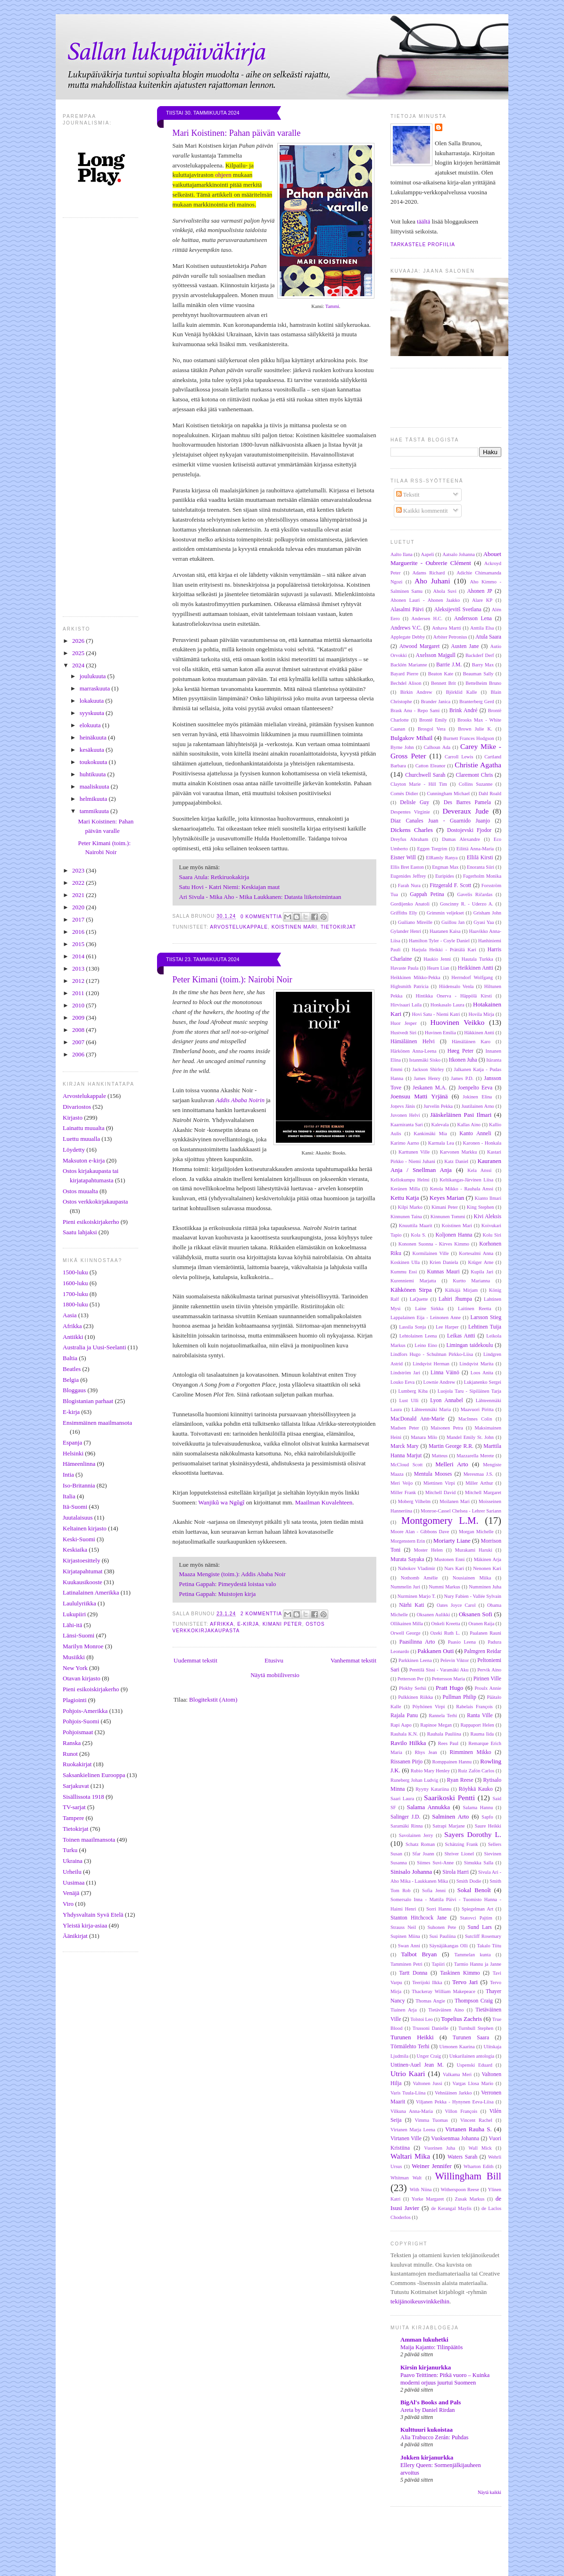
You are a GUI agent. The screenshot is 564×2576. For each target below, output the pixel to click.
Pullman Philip (459, 1697)
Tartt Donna (413, 1973)
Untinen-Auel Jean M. (417, 2065)
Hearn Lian (438, 968)
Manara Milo (424, 1437)
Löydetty (74, 1149)
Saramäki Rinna (406, 1825)
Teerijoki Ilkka (427, 1982)
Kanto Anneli (475, 1133)
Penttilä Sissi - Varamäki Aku (438, 1669)
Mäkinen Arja (487, 1559)
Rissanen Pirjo (406, 1762)
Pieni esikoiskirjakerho (91, 1221)
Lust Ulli (408, 1400)
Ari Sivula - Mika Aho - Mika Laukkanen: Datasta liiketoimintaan (260, 896)
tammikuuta (95, 810)
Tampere (73, 1817)
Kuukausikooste (82, 1582)
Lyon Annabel (446, 1400)
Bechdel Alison (405, 683)
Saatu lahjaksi (80, 1232)
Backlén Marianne (408, 664)
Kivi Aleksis (487, 1216)
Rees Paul (448, 1743)
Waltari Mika (410, 2156)
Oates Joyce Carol (456, 1605)
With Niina (421, 2189)
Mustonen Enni (449, 1559)
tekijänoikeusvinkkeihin (419, 2301)
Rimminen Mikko (470, 1752)
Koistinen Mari (294, 927)
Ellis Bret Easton (407, 867)
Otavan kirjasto (81, 1678)
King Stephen (480, 1207)
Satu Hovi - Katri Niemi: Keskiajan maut (229, 886)
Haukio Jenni (437, 959)
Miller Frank (403, 1492)
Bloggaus (74, 1390)
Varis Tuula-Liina (407, 2092)
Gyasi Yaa (483, 922)
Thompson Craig (474, 2001)
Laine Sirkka (429, 1308)
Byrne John (402, 747)
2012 (79, 980)
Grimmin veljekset (445, 912)
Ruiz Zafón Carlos (476, 1770)
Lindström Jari (405, 1372)
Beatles (72, 1368)
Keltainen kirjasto (85, 1528)
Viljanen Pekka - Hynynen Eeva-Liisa (454, 2101)
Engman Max (445, 867)
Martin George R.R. (451, 1446)
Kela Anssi (479, 1170)
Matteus (440, 1455)
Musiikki (74, 1657)
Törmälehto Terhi (410, 2047)
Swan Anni (409, 1945)
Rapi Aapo (401, 1725)
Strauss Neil (403, 1927)
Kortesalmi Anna (476, 1253)
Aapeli (427, 554)
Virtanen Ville (406, 2139)
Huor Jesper (403, 1023)
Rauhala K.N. (404, 1734)
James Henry (427, 1078)
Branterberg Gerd (476, 701)
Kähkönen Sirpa (410, 1289)
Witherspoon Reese (459, 2189)
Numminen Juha (485, 1586)
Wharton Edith (478, 2166)
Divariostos (77, 1106)
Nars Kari (454, 1568)
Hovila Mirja (481, 1014)
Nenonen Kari (487, 1568)
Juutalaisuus (78, 1517)
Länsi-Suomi (78, 1635)
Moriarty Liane (452, 1540)
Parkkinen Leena (415, 1660)
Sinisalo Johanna (411, 1871)
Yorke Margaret (428, 2199)
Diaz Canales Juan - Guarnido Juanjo (440, 821)
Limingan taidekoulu (469, 1345)
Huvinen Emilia (440, 1032)
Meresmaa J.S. (478, 1474)
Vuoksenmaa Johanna (455, 2139)
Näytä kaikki (489, 2492)
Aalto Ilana (401, 554)
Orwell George (405, 1633)
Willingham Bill (468, 2175)
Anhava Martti (446, 628)
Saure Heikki (488, 1825)
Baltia (70, 1358)
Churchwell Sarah (425, 775)
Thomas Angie (430, 2000)
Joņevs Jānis (402, 1106)
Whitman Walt (406, 2177)
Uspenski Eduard (475, 2065)
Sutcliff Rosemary (483, 1936)
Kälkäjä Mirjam (461, 1290)
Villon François (461, 2111)
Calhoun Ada (437, 747)
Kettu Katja (404, 1197)
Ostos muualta (80, 1191)
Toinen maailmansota (89, 1839)
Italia (69, 1496)
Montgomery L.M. (440, 1520)
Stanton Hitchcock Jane (418, 1918)
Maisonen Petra (447, 1427)
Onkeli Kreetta (445, 1623)
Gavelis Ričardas (474, 894)
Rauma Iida (482, 1734)
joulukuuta (94, 676)
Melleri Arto (451, 1464)
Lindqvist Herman (431, 1363)
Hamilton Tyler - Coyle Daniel (439, 940)
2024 (79, 665)
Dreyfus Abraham (409, 839)
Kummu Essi (403, 1271)
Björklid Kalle (461, 692)
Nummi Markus (444, 1586)
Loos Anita (482, 1372)
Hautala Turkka (477, 959)
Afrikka (72, 1326)
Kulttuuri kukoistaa (426, 2429)
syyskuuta (93, 712)
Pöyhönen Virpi (429, 1706)
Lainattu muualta (83, 1127)
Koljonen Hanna (453, 1235)
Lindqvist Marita (476, 1363)
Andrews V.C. (406, 628)
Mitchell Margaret (483, 1492)
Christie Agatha (478, 765)
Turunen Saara (471, 2038)
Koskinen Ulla (405, 1262)
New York (75, 1667)
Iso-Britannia (79, 1485)
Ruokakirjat (77, 1764)
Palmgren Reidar (482, 1651)
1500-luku (75, 1272)
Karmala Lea (441, 1143)
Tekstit (408, 494)
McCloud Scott (406, 1464)
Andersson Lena (473, 618)
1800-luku (75, 1304)
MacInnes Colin (475, 1418)
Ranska (72, 1742)
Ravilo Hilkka (408, 1742)
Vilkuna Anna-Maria (411, 2111)
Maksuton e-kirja (84, 1160)
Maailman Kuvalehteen (324, 1502)
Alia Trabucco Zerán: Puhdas (434, 2437)
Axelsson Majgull (436, 655)
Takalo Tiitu (489, 1945)
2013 (79, 968)
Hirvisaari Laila (406, 1004)
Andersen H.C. (426, 618)
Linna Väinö (445, 1373)
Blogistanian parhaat (88, 1400)
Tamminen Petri (406, 1964)
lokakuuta (93, 700)
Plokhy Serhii (412, 1688)
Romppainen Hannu (452, 1761)
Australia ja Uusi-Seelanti (94, 1347)
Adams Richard (428, 572)
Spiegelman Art (477, 1908)
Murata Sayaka (407, 1559)
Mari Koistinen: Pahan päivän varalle (237, 133)
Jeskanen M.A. (430, 1088)
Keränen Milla (405, 1188)
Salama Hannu (478, 1807)
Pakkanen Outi (435, 1650)
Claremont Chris (474, 775)
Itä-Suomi (75, 1506)
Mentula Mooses (433, 1474)
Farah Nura (409, 885)
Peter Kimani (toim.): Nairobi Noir (232, 979)
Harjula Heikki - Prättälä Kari (444, 949)
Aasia (70, 1315)
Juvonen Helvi (405, 1115)
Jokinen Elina (477, 1096)
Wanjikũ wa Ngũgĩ (222, 1502)
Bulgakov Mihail (411, 737)
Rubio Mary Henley (430, 1770)
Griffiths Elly (403, 912)
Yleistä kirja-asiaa (85, 1925)
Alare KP (482, 600)
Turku (70, 1849)
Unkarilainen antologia (472, 2056)
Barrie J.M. (449, 665)
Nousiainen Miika (472, 1577)
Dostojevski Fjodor (469, 830)
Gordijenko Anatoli (410, 903)
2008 (79, 1029)
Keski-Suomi (79, 1539)
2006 (79, 1054)
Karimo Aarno (404, 1143)
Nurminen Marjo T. (417, 1596)
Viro (68, 1903)
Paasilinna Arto (417, 1642)
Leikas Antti (461, 1336)
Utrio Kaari (407, 2073)
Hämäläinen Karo (471, 1041)
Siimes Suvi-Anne (435, 1862)
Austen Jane (465, 646)
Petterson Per (410, 1678)
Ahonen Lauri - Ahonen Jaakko (425, 600)
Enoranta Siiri (480, 867)
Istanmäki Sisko (424, 1060)
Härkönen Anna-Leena (413, 1051)
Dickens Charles (411, 829)
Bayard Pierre (404, 673)
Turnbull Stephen (475, 2028)
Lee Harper (447, 1327)
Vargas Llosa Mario (473, 2083)
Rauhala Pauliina (444, 1734)
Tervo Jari (465, 1982)
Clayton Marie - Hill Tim (418, 784)
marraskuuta (96, 688)
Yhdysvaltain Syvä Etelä (93, 1914)
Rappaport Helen (477, 1725)
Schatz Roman (420, 1844)
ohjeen (223, 174)
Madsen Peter (404, 1427)
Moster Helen (428, 1550)
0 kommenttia (261, 916)
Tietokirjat (75, 1828)
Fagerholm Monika (482, 876)
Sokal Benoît (474, 1890)
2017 (79, 919)
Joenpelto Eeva (475, 1088)
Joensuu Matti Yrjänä (419, 1096)
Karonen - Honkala (482, 1143)
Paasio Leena (462, 1642)
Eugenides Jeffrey (408, 876)
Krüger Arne (480, 1262)
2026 (79, 640)
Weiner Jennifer (431, 2165)
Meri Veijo (401, 1483)
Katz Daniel (456, 1161)
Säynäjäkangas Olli (448, 1945)
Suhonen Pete (442, 1927)
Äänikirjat (75, 1935)
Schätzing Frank (461, 1844)
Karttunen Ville (414, 1152)
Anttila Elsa (482, 628)
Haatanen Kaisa (445, 931)
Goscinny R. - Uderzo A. (466, 903)
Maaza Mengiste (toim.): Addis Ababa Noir (232, 1574)
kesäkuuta (93, 749)
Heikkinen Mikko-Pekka (415, 977)
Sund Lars (480, 1927)
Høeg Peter (460, 1051)
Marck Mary (404, 1446)
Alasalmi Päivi (406, 610)
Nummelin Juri (405, 1586)
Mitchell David (440, 1492)
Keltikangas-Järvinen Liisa (466, 1179)
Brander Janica (435, 701)
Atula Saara (488, 637)
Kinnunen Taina (406, 1216)
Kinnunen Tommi (448, 1216)
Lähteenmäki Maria (431, 1409)
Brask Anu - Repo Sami (415, 710)
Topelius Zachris (461, 2018)
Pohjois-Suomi (81, 1721)
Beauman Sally (478, 673)
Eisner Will (403, 858)
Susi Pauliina (442, 1936)
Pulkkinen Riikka (415, 1697)
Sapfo (487, 1817)
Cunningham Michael (448, 793)
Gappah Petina (427, 894)
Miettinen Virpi (439, 1483)
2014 (79, 956)
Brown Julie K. (475, 728)
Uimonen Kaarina (457, 2046)
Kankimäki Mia (430, 1133)
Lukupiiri (74, 1614)
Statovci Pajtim (476, 1917)
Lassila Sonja (412, 1327)
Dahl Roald (490, 793)
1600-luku (75, 1283)
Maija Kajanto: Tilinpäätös (431, 2347)
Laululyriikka (79, 1603)
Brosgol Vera (432, 728)
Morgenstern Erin (407, 1541)
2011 (79, 993)
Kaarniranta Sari (406, 1124)
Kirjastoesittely (81, 1560)
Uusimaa (73, 1882)
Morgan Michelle (476, 1531)
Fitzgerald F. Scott (450, 885)
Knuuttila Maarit (415, 1225)
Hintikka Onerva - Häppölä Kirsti (454, 995)
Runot (70, 1753)
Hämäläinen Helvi (412, 1042)
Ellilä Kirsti (480, 858)
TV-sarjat (74, 1807)
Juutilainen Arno (477, 1106)
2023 (79, 870)
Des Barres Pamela (467, 802)
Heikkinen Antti (475, 968)
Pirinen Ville (487, 1679)
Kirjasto (73, 1117)
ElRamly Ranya (441, 857)
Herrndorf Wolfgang (472, 977)
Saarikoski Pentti (449, 1798)
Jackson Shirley (428, 1069)
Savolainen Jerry (416, 1835)
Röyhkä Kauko (476, 1789)
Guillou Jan (452, 922)
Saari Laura (402, 1798)
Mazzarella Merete (475, 1455)
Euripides (444, 876)
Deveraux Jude (465, 811)
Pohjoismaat (78, 1732)
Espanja (72, 1442)
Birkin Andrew (416, 692)
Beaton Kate (440, 673)
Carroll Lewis (459, 756)
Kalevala (440, 1124)
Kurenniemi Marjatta (413, 1280)
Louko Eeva (402, 1382)
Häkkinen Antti (479, 1032)
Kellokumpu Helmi (410, 1179)
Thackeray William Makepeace (443, 1991)
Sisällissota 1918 (83, 1796)
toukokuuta (94, 761)
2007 (79, 1042)
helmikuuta (94, 798)
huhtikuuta (94, 774)
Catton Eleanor (430, 765)
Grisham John (487, 912)
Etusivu (274, 1660)
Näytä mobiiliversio (274, 1675)
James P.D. (462, 1078)
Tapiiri (438, 1964)
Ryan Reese (460, 1780)
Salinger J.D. (405, 1817)
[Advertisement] (298, 2552)
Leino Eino (426, 1345)
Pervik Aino (489, 1669)
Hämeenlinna (79, 1463)
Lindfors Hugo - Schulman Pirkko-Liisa (431, 1354)
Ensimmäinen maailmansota (97, 1422)
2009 (79, 1017)
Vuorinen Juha (439, 2148)
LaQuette (419, 1299)
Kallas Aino (469, 1124)
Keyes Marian (447, 1197)
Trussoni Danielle (430, 2028)
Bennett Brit (443, 683)
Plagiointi (75, 1699)
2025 (79, 652)
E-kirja (71, 1411)
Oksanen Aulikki (433, 1614)
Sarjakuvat (76, 1785)
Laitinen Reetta (474, 1308)
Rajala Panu (404, 1715)
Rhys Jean (426, 1752)
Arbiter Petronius (450, 637)
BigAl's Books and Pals (430, 2402)
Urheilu (72, 1871)
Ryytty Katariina (432, 1789)
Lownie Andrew (439, 1382)
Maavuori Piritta (477, 1409)
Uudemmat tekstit (195, 1660)
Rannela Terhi (443, 1715)
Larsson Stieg (486, 1317)
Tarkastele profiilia (422, 244)
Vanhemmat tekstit (353, 1660)
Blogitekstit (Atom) (213, 1699)
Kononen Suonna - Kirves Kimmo (433, 1243)
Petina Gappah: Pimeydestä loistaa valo (227, 1583)
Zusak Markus (470, 2199)
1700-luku (75, 1293)
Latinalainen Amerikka (91, 1592)
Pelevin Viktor (454, 1660)
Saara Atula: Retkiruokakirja (214, 877)
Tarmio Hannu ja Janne (477, 1964)
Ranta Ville (479, 1715)
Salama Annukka (428, 1807)
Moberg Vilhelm (414, 1501)
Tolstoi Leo (421, 2019)
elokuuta (91, 725)
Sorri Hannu (438, 1908)
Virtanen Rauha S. (468, 2129)
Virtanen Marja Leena (412, 2129)
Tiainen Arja (403, 2009)
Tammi (332, 306)
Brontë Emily (433, 720)
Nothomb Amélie (419, 1577)
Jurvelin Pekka (438, 1106)
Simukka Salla (478, 1862)
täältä (423, 221)
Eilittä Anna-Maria (475, 848)
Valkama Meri (457, 2074)
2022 (79, 882)
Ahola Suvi (444, 591)
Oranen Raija (481, 1623)
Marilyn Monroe (83, 1646)
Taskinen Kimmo (460, 1973)
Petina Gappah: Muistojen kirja (217, 1593)
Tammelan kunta (472, 1954)
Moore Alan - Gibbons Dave (419, 1531)
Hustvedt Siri (403, 1032)
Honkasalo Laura (447, 1004)
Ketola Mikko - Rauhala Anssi (462, 1188)
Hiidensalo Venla (456, 986)
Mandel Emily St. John (470, 1437)
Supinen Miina (405, 1936)
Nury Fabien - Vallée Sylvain (472, 1596)
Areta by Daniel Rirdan (427, 2410)
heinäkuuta (94, 737)
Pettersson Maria (448, 1678)
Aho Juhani (432, 581)
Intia (68, 1474)
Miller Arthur (479, 1483)
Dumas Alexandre (461, 839)
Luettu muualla (81, 1138)
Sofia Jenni (434, 1890)
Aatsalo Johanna (458, 554)
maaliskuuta (95, 786)
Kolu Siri (491, 1235)
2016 (79, 931)
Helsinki (73, 1453)
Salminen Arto (450, 1816)
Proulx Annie (488, 1688)
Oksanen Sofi (475, 1614)
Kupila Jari (482, 1271)
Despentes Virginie (410, 811)
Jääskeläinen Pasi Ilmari (460, 1114)
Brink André (463, 710)
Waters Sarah (462, 2157)
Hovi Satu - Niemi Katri (436, 1014)
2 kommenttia (261, 1613)
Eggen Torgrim (432, 848)
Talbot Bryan (419, 1954)
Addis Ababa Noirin (240, 1100)
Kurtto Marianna (471, 1280)
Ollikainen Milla (406, 1623)
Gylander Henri (405, 931)
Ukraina (73, 1860)
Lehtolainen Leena (418, 1335)
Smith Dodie (468, 1881)
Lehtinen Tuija (484, 1327)
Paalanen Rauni (485, 1633)
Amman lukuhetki (424, 2339)
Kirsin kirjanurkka (425, 2367)
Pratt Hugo (449, 1687)
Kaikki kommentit (422, 510)
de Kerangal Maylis (451, 2208)
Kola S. (418, 1235)
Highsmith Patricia (409, 986)
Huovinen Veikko (457, 1022)
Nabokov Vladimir (416, 1568)
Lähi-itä (72, 1625)
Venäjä (71, 1892)
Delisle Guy (414, 802)
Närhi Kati (411, 1605)
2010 (79, 1005)
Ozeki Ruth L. (445, 1633)
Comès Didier (404, 793)
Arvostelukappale (84, 1095)
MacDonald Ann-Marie (417, 1419)
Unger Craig (429, 2056)
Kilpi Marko (410, 1207)
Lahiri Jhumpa (455, 1299)
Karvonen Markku (458, 1152)
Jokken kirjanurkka (426, 2457)
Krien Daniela (444, 1262)
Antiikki (73, 1336)
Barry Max (483, 664)
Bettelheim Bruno (483, 683)
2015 (79, 943)
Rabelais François (474, 1706)
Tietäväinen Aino (446, 2009)
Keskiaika (75, 1549)
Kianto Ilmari (488, 1198)
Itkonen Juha (463, 1060)
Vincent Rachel (476, 2120)
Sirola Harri (455, 1872)
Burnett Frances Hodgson (468, 738)
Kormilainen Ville (431, 1253)
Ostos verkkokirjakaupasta (95, 1201)
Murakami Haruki (473, 1550)
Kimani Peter (282, 1624)
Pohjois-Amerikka (85, 1710)
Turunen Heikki (412, 2037)
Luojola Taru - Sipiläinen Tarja (469, 1391)
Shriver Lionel (458, 1853)
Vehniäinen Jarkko (453, 2092)
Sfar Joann (423, 1853)
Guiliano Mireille (415, 922)
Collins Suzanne (476, 784)
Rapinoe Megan (436, 1725)
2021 (79, 894)
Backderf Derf (479, 655)
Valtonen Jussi (427, 2083)
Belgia (71, 1379)
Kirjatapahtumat (82, 1571)
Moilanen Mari (455, 1501)
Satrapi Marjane (448, 1825)
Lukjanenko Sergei (482, 1382)
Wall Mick (479, 2148)
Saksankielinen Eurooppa (94, 1774)
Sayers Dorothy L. (472, 1834)
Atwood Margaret (419, 646)
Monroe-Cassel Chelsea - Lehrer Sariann (461, 1510)
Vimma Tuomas (431, 2120)
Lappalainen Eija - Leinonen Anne (425, 1317)
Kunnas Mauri (443, 1272)
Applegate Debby (407, 637)
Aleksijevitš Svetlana (457, 610)
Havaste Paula (404, 968)
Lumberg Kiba (413, 1391)
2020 (79, 907)
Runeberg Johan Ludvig (414, 1780)
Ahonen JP (479, 591)
